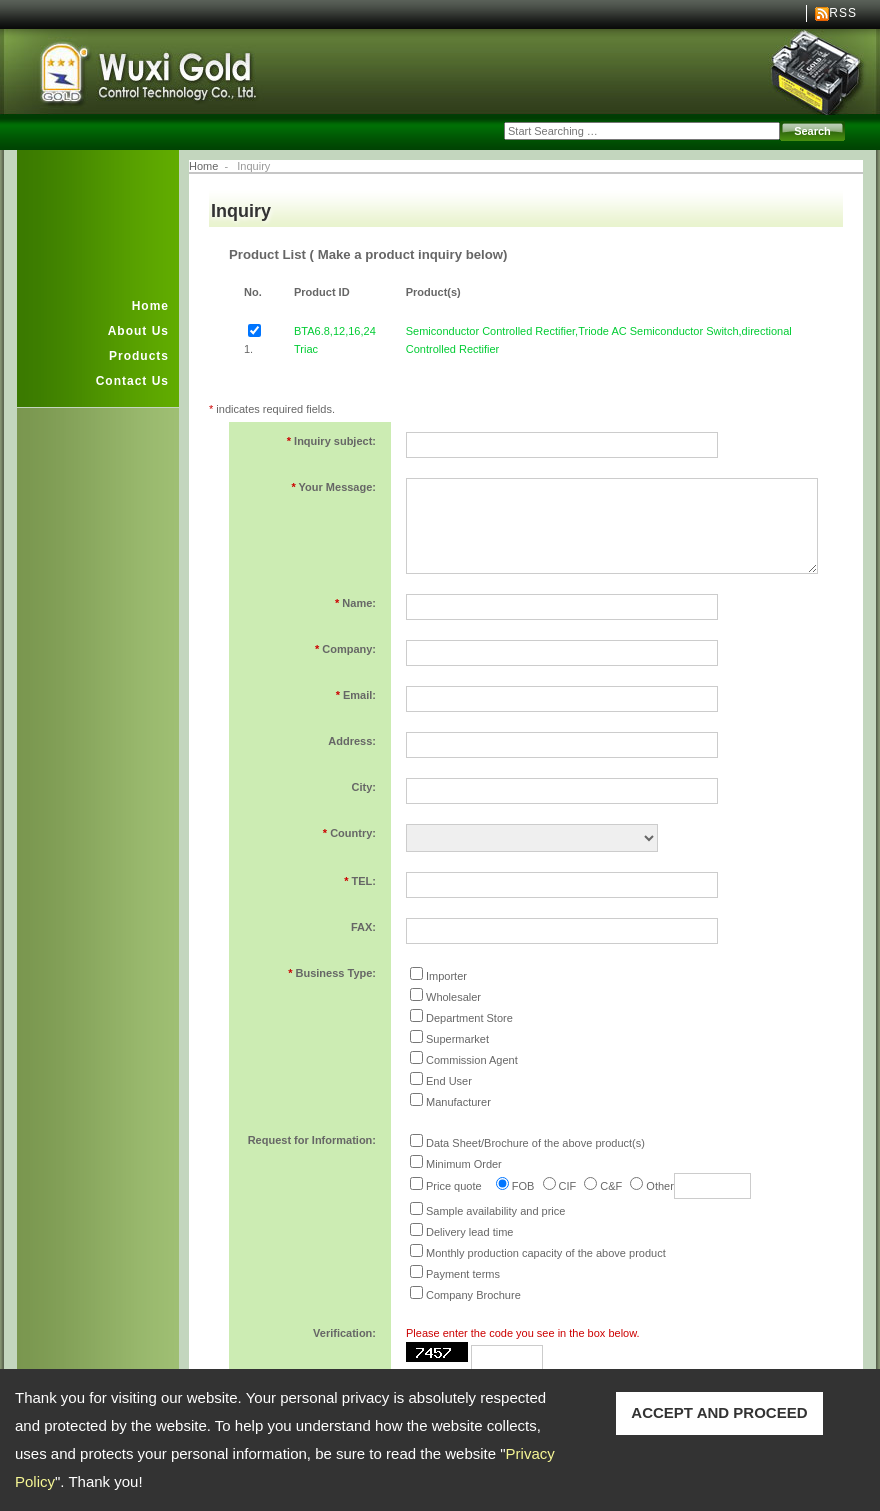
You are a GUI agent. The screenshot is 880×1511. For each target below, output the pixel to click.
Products (139, 356)
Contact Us (132, 381)
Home (150, 306)
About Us (138, 331)
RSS (843, 13)
